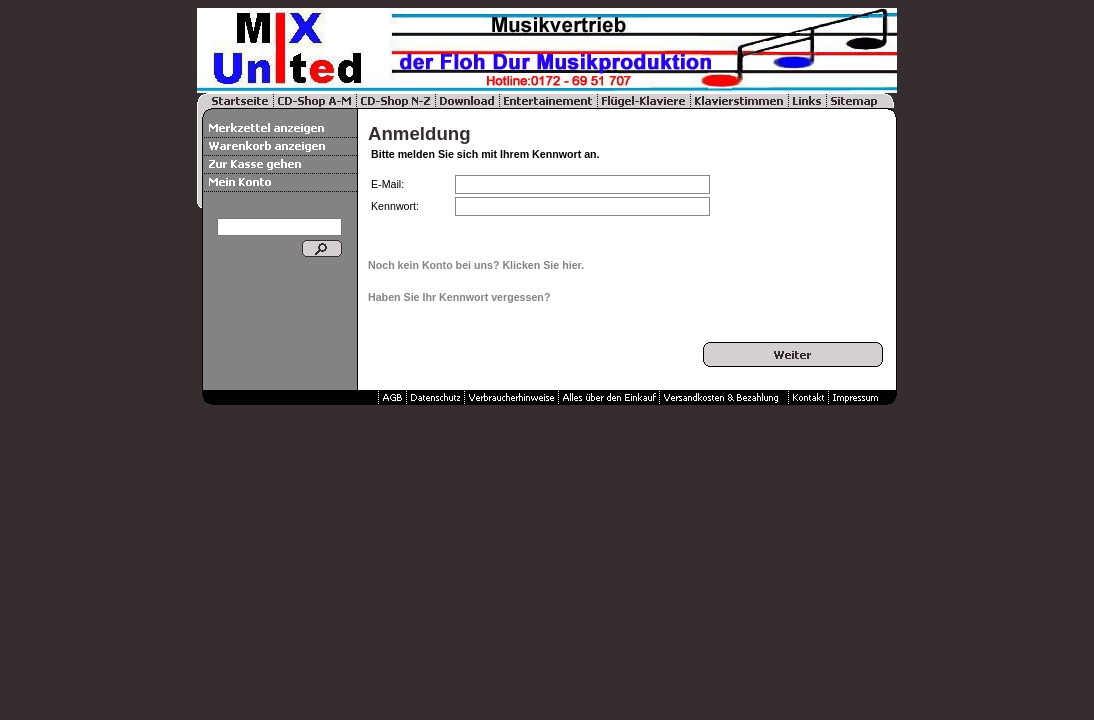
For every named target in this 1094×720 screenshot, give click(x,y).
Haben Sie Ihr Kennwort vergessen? (459, 297)
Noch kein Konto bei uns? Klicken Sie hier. (476, 265)
